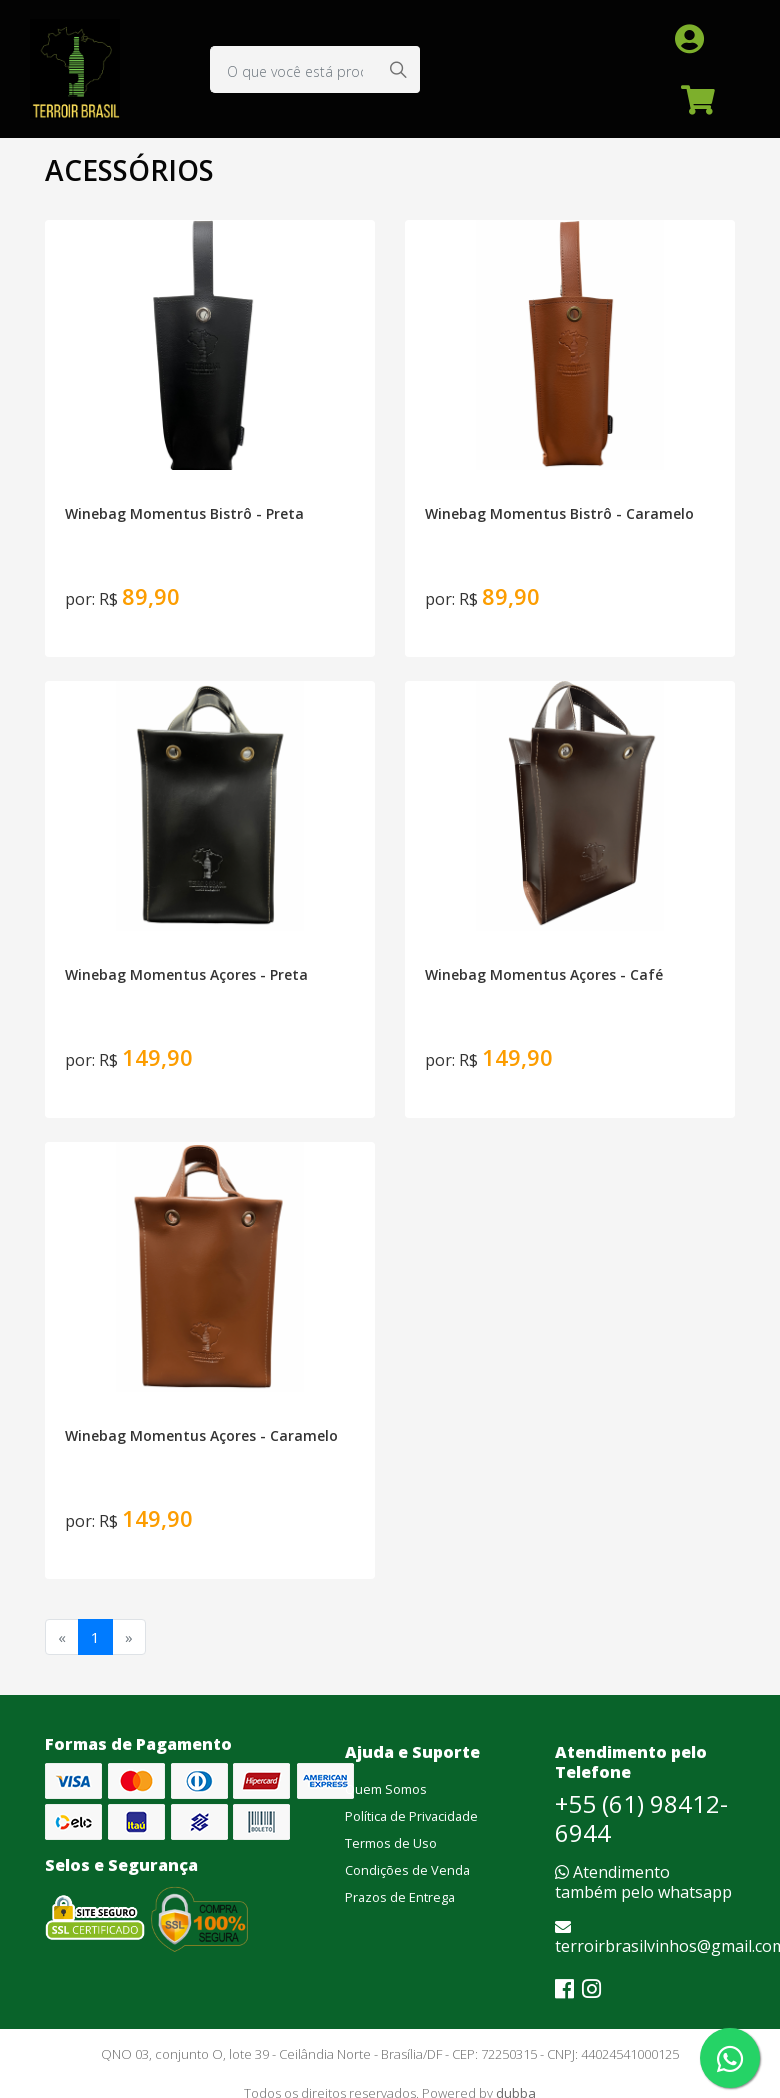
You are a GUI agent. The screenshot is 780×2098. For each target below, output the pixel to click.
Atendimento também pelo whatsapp (643, 1881)
